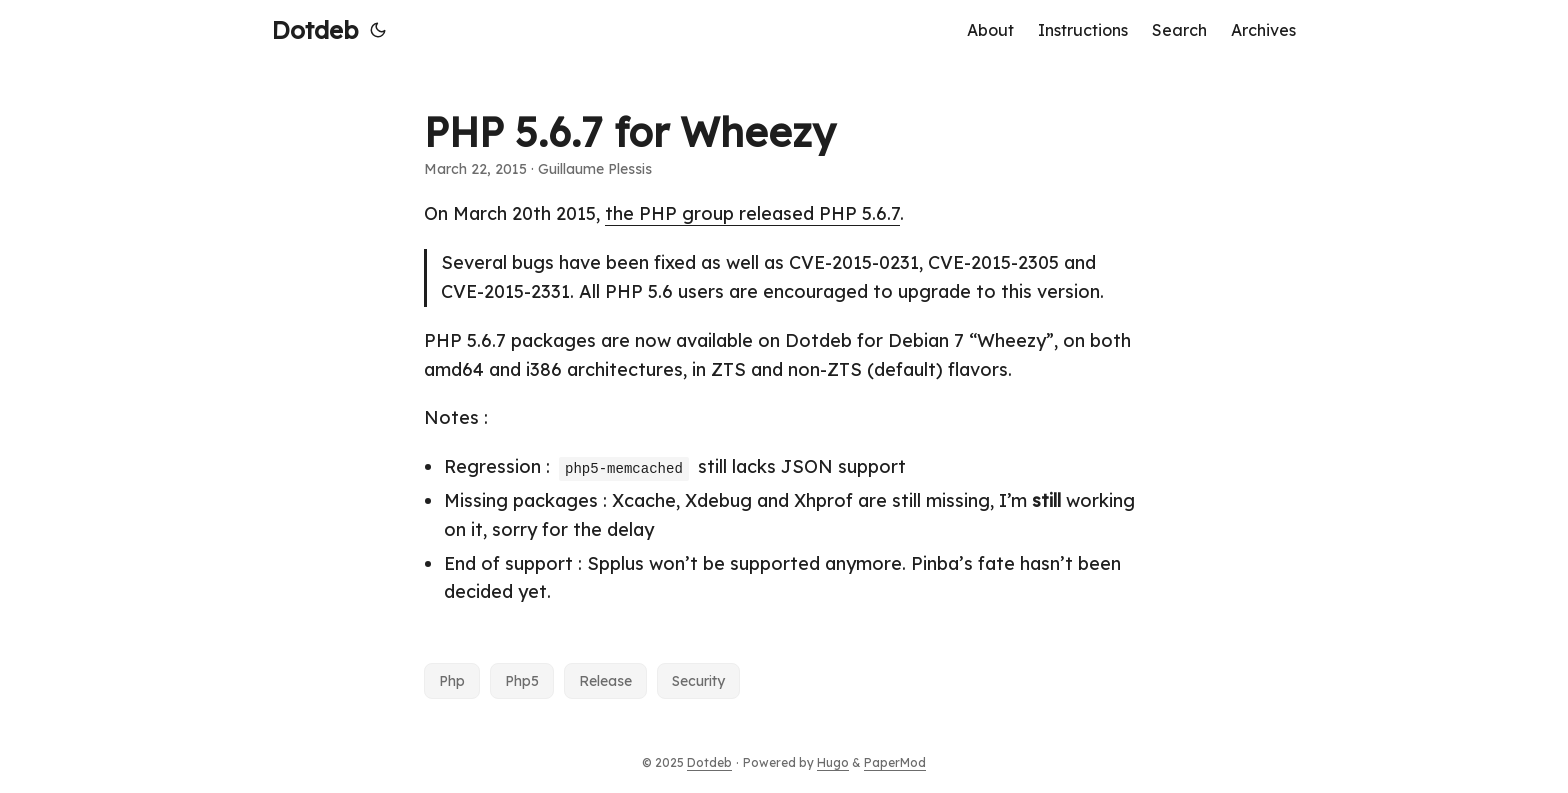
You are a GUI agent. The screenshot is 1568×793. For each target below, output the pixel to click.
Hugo (833, 762)
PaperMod (895, 762)
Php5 (522, 681)
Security (698, 681)
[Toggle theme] (378, 30)
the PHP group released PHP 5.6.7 (752, 213)
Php (452, 681)
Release (605, 681)
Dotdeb (315, 30)
